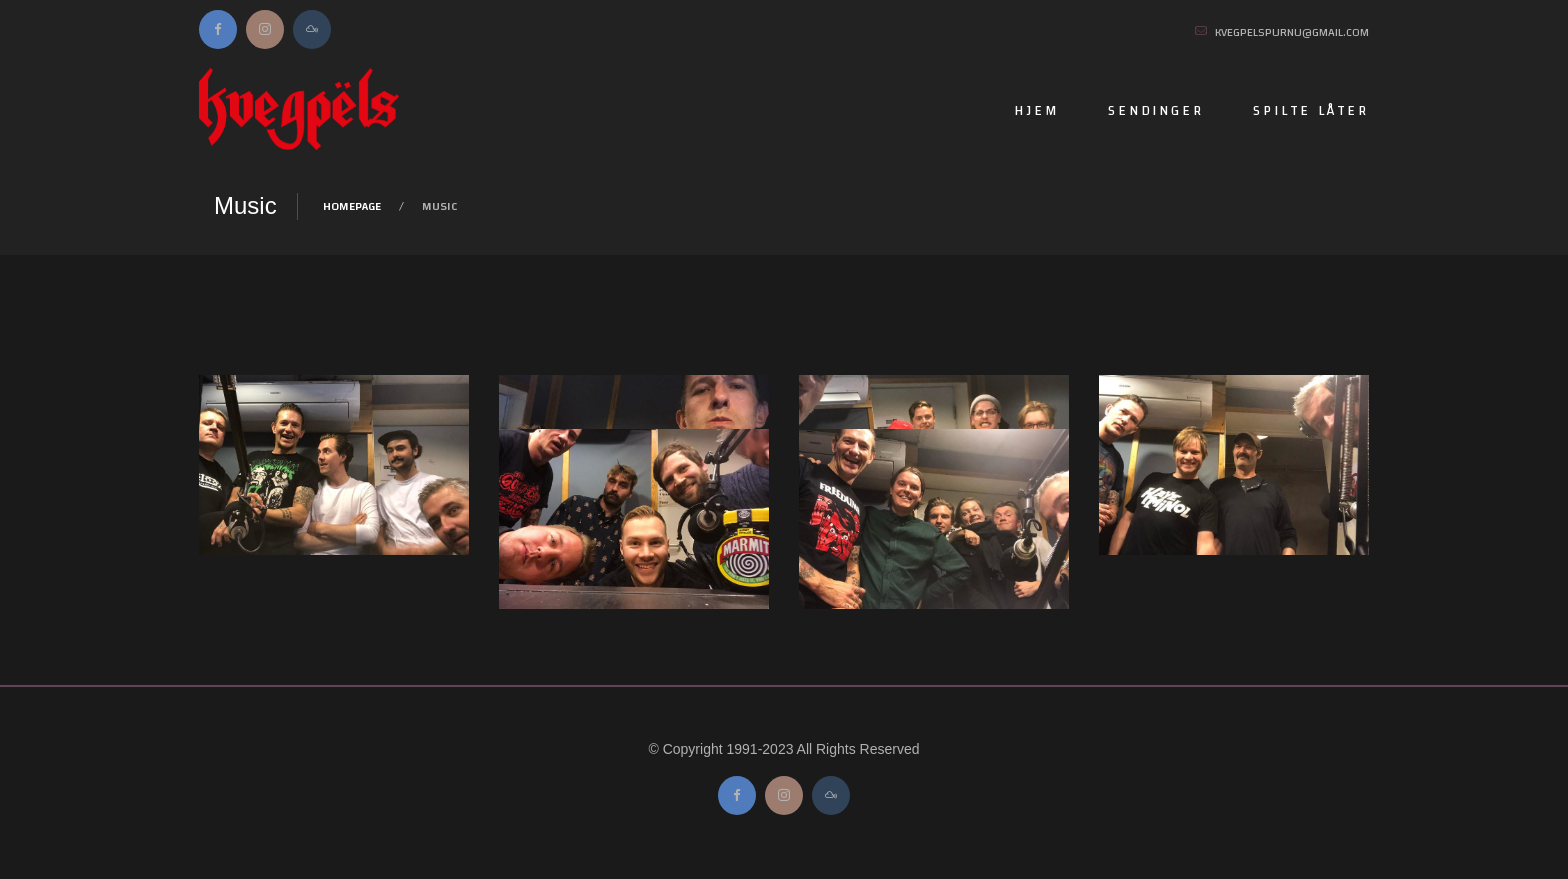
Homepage (352, 206)
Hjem (1036, 111)
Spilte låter (1311, 111)
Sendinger (1155, 111)
